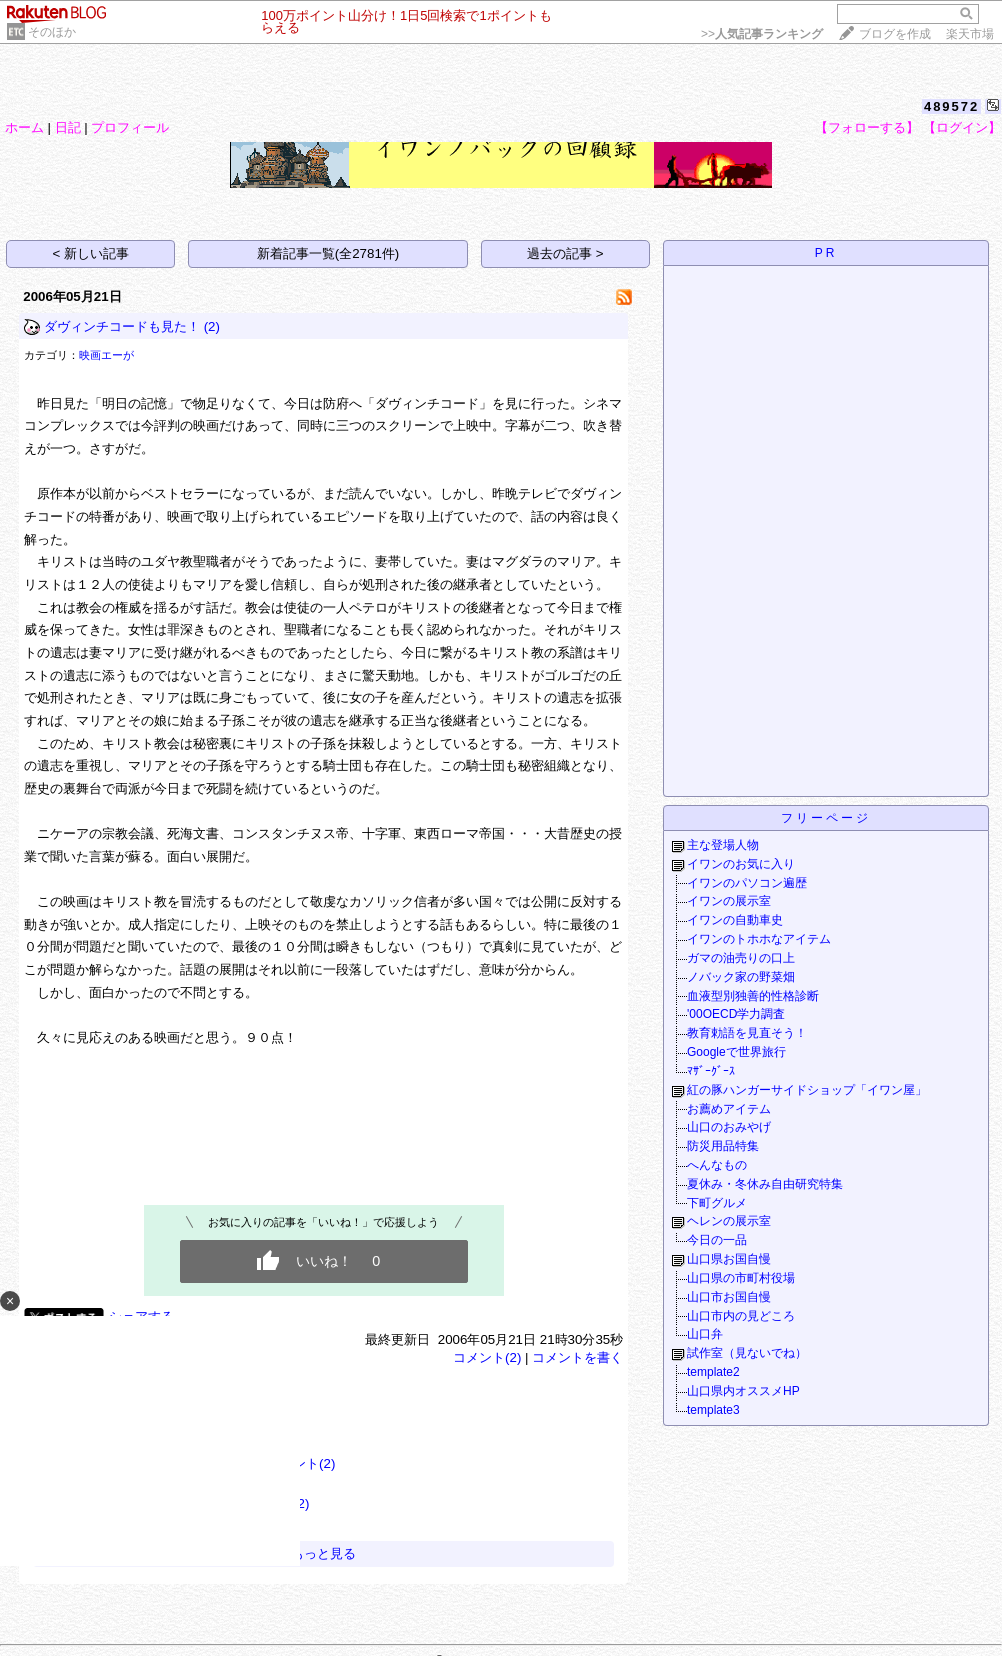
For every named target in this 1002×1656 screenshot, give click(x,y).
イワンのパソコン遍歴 (747, 883)
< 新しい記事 (91, 253)
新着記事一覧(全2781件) (328, 253)
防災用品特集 (723, 1146)
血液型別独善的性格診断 (753, 996)
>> (762, 34)
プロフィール (130, 127)
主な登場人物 (723, 845)
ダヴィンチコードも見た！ (122, 326)
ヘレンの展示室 (729, 1221)
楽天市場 (970, 34)
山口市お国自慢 (729, 1297)
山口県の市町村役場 (741, 1278)
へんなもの (717, 1165)
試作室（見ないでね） (747, 1353)
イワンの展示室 (729, 901)
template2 (713, 1372)
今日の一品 (717, 1240)
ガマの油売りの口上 (741, 958)
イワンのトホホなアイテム (759, 939)
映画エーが (106, 355)
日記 (68, 127)
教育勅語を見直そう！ (747, 1033)
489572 (951, 106)
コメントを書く (577, 1357)
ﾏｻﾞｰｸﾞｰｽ (711, 1071)
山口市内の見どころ (741, 1316)
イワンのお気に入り (741, 864)
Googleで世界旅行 (736, 1052)
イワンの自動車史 (735, 920)
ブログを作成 (895, 34)
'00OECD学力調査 (736, 1014)
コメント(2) (487, 1357)
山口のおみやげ (729, 1127)
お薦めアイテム (729, 1109)
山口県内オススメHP (743, 1391)
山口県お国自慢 (729, 1259)
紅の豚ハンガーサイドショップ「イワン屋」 (807, 1090)
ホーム (24, 127)
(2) (212, 326)
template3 (713, 1410)
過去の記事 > (565, 253)
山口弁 (705, 1334)
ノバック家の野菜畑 (741, 977)
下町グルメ (717, 1203)
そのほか (52, 32)
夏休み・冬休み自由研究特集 (765, 1184)
